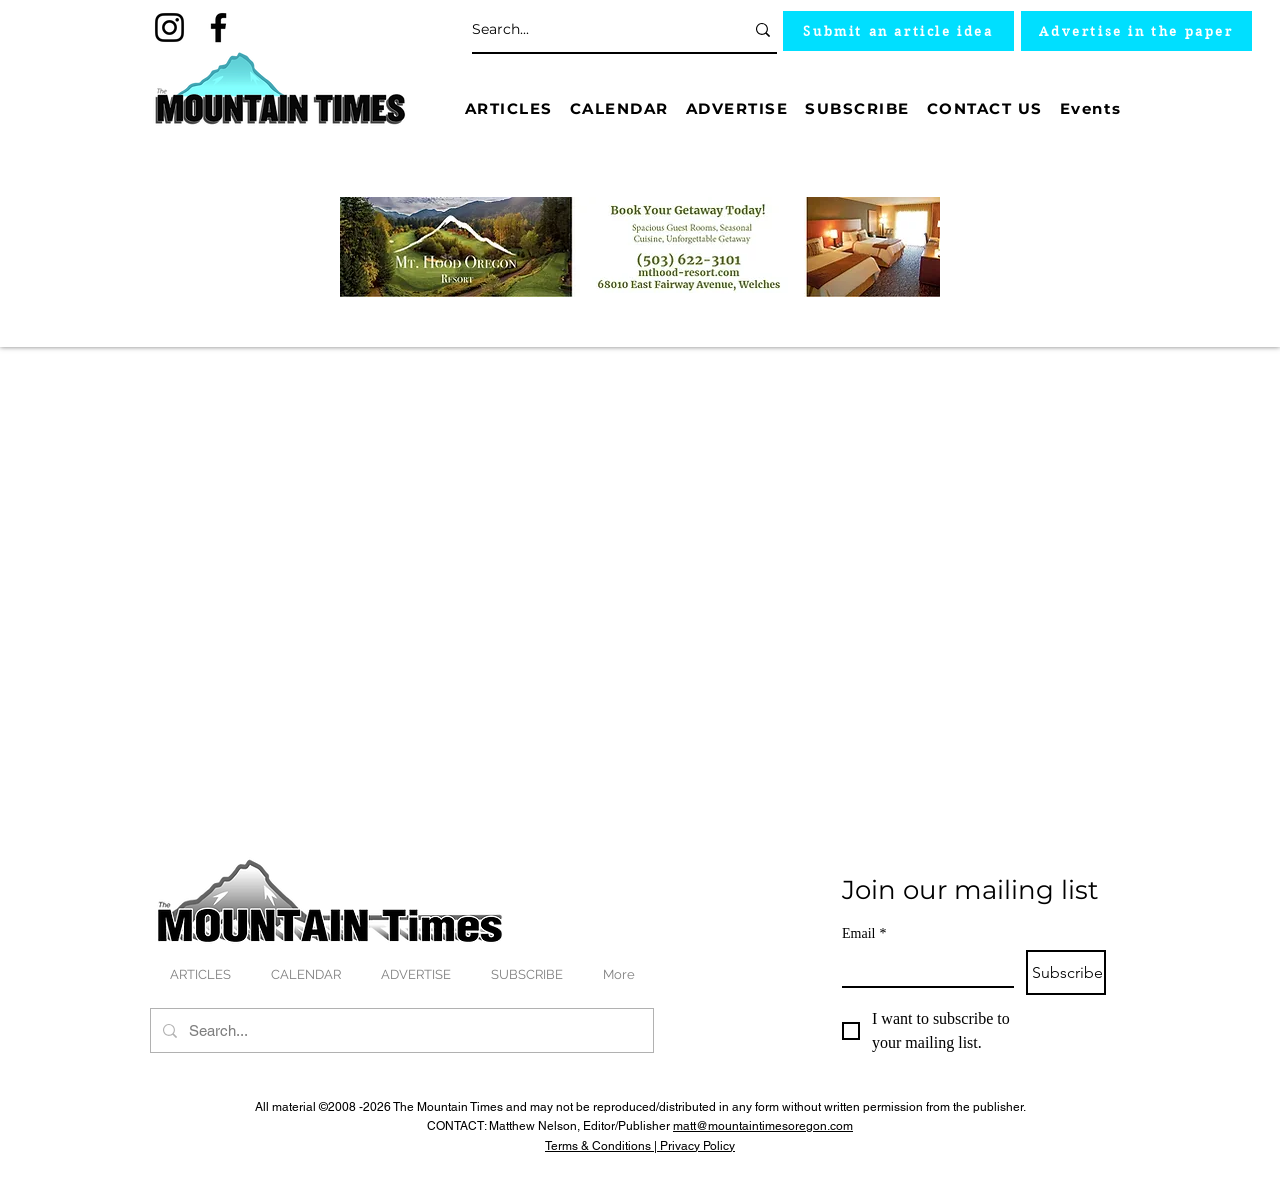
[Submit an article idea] (898, 31)
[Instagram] (169, 27)
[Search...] (593, 30)
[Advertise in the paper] (1136, 31)
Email (864, 933)
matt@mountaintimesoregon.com (763, 1126)
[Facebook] (218, 27)
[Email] (922, 968)
